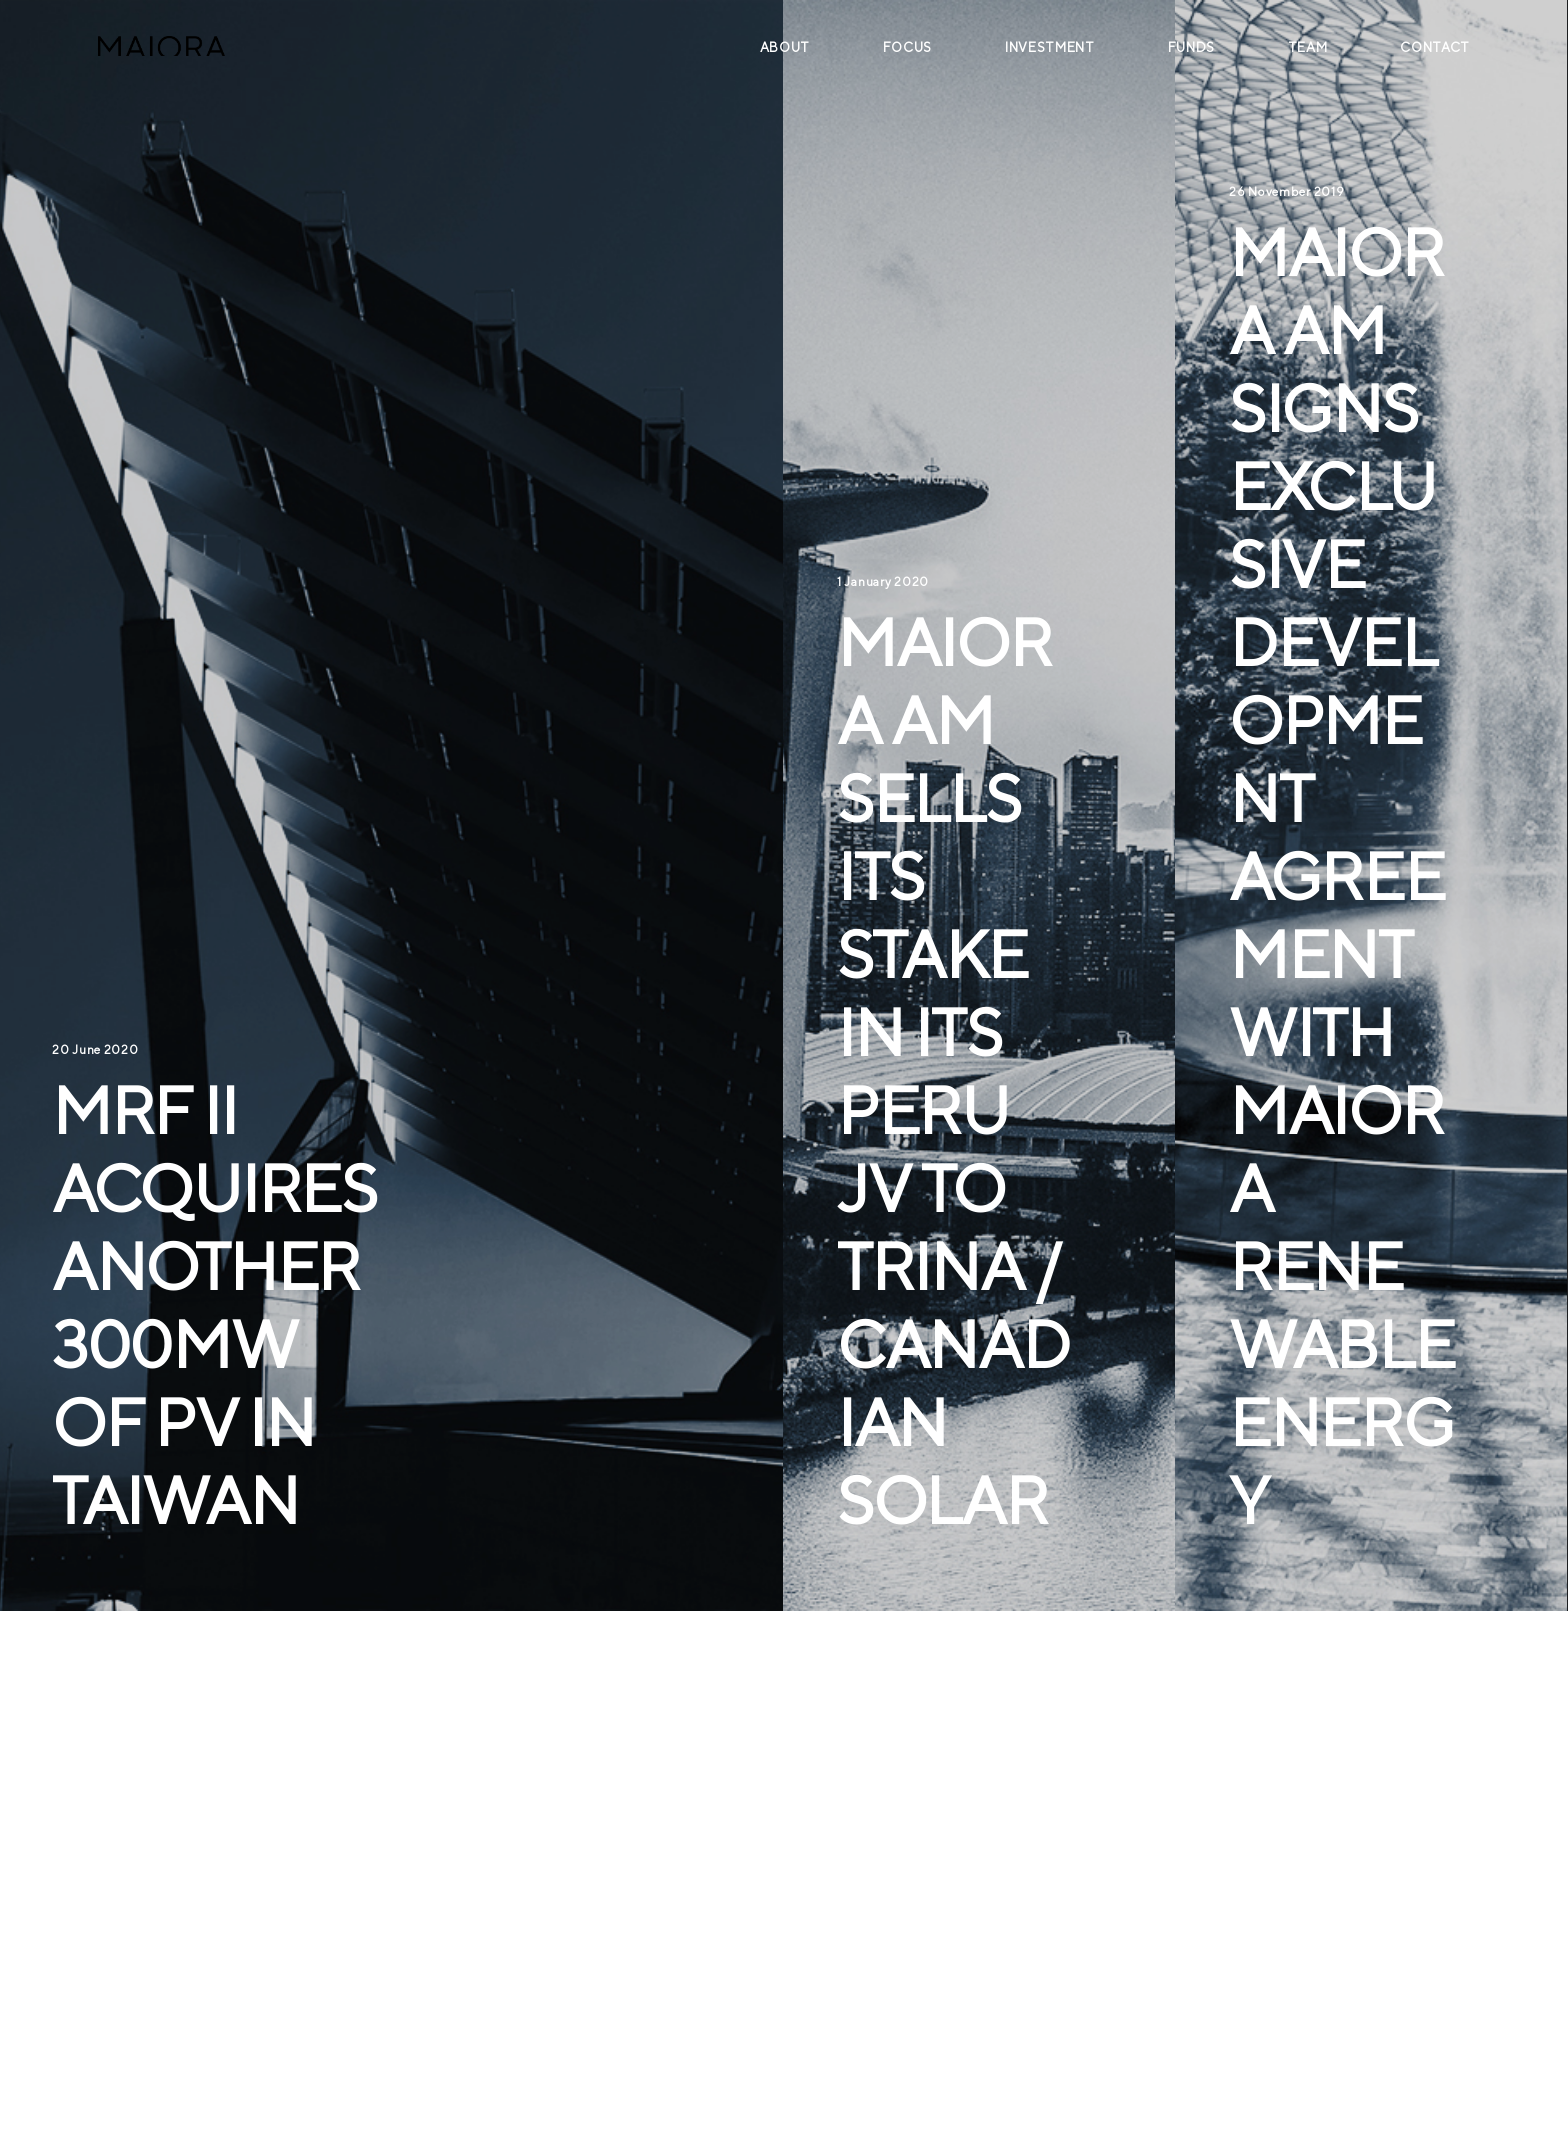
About (785, 47)
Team (1308, 47)
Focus (907, 47)
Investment (1050, 47)
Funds (1191, 47)
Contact (1435, 47)
